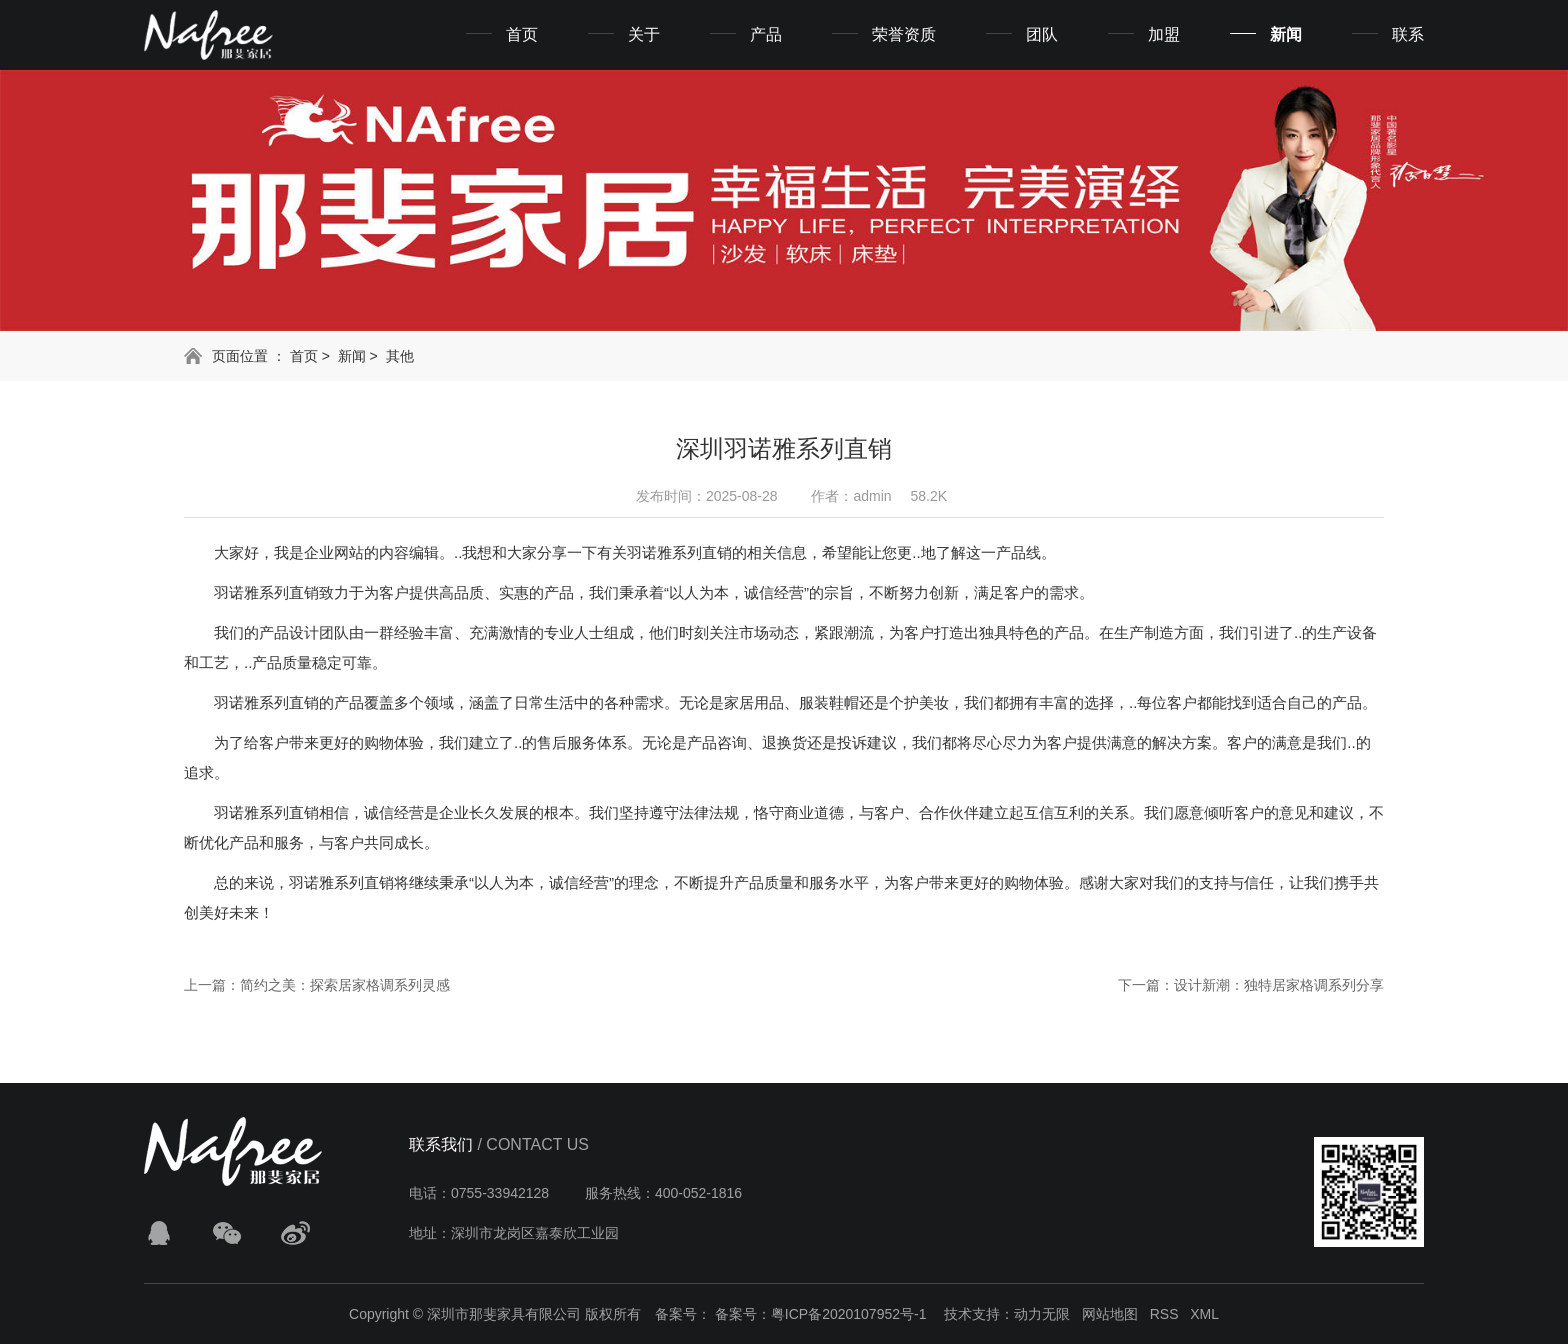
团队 (1042, 34)
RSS (1164, 1314)
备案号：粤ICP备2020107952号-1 (821, 1314)
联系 (1408, 34)
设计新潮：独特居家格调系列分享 (1279, 985)
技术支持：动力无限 (1007, 1314)
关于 (644, 34)
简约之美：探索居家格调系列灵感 (345, 985)
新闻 (1286, 34)
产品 (766, 34)
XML (1204, 1314)
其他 (400, 356)
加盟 (1164, 34)
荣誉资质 (904, 34)
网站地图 (1110, 1314)
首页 (522, 34)
